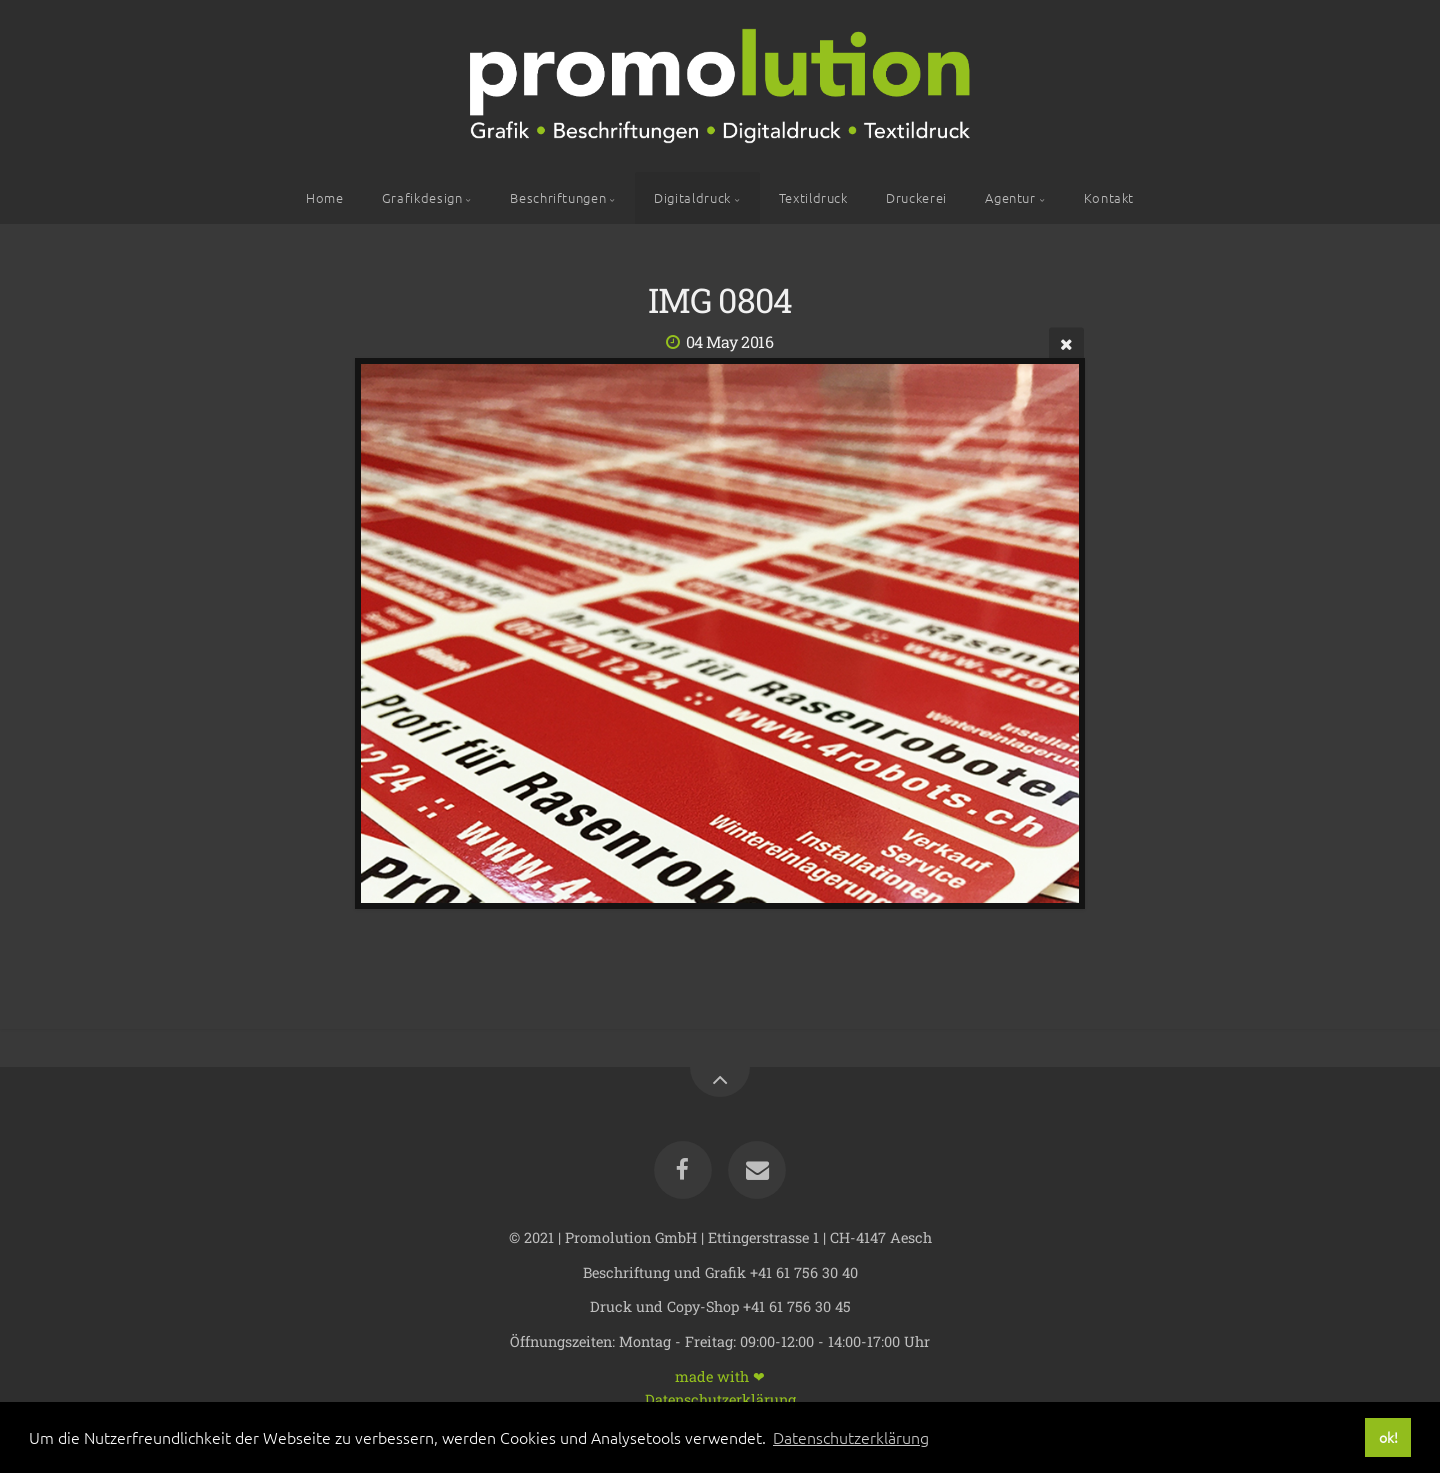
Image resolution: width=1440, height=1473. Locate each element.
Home (325, 197)
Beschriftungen (558, 197)
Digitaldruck (692, 197)
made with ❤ (720, 1375)
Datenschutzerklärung (720, 1398)
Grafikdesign (422, 197)
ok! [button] (1388, 1437)
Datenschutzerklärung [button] (851, 1437)
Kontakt (1109, 197)
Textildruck (813, 197)
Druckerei (916, 197)
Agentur (1010, 197)
